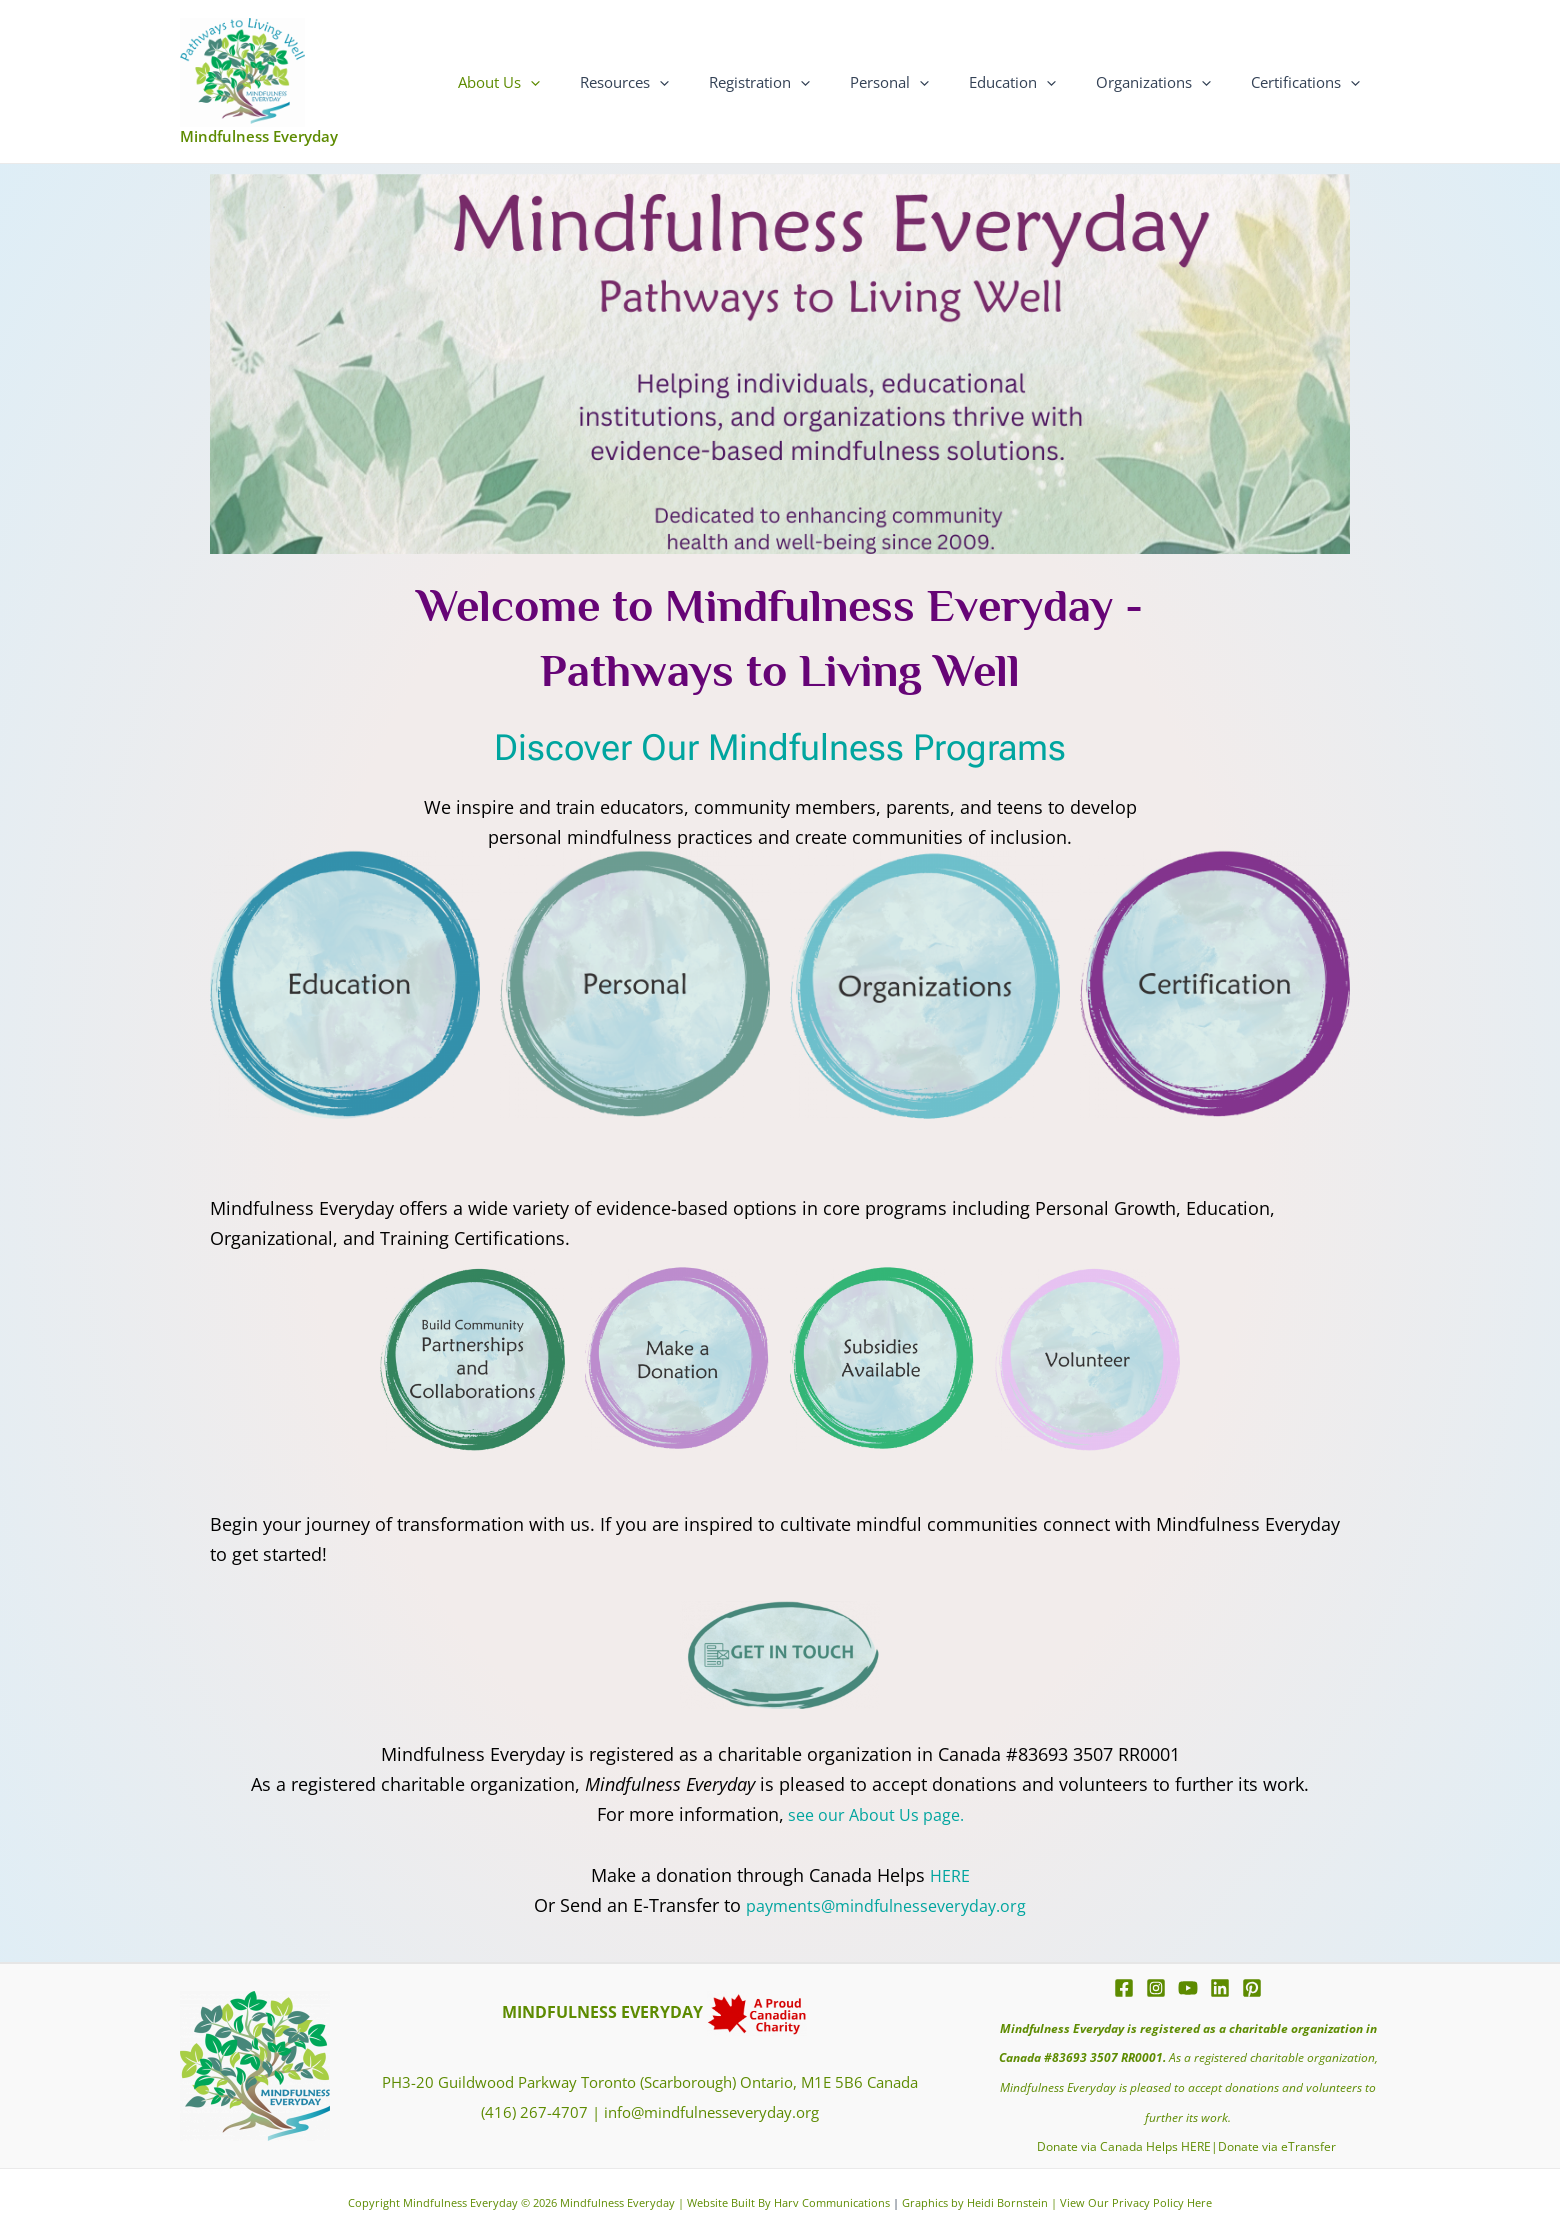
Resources (679, 82)
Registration (804, 82)
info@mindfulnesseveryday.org (711, 2112)
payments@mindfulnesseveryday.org (886, 1905)
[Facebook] (1124, 1988)
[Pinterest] (1252, 1988)
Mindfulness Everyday (259, 136)
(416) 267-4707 (534, 2112)
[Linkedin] (1220, 1988)
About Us (564, 82)
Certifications (1310, 82)
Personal (924, 82)
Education (1037, 82)
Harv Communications (832, 2203)
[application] (595, 82)
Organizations (1168, 82)
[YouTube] (1188, 1988)
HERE (950, 1875)
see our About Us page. (873, 1814)
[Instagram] (1156, 1988)
